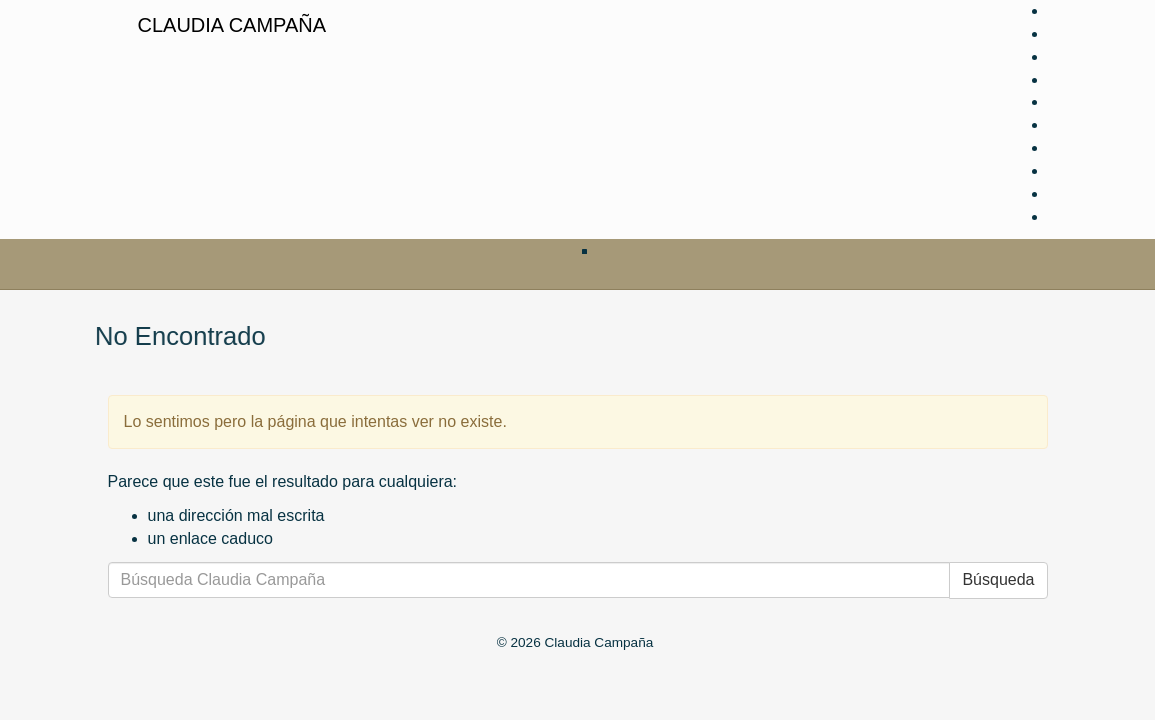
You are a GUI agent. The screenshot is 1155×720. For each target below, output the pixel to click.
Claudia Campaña (232, 25)
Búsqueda (998, 579)
